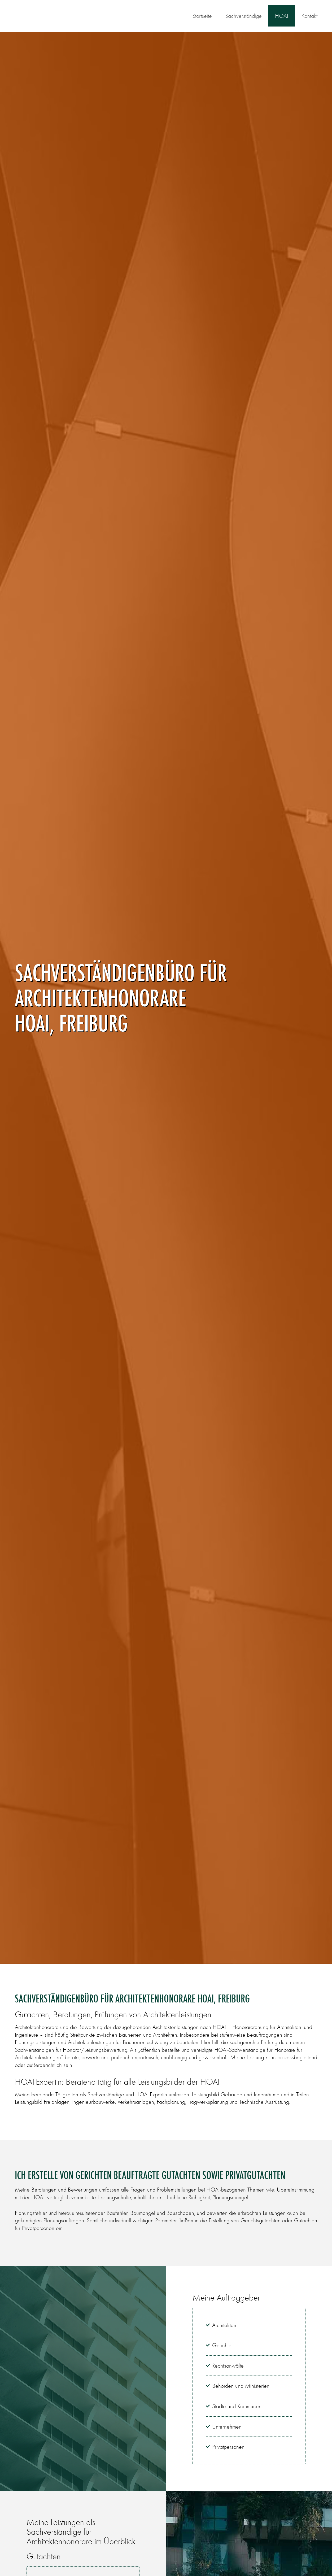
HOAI (281, 15)
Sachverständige (243, 15)
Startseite (202, 15)
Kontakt (309, 15)
